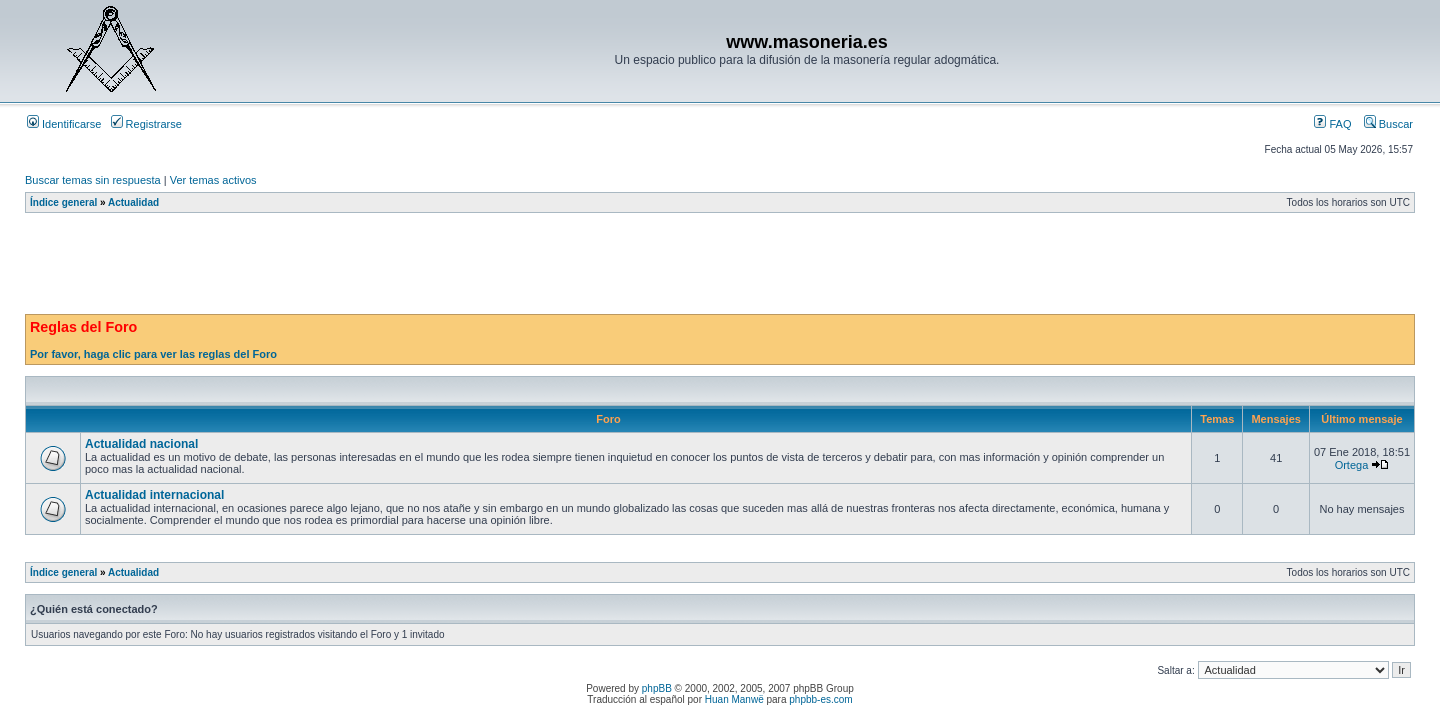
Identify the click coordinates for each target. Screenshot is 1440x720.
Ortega (1352, 465)
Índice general (63, 202)
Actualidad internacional (154, 495)
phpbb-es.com (820, 699)
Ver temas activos (213, 180)
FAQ (1332, 124)
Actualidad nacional (141, 444)
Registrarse (146, 124)
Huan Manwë (734, 699)
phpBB (657, 688)
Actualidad (133, 202)
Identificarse (64, 124)
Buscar (1388, 124)
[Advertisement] (389, 269)
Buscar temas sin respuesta (93, 180)
